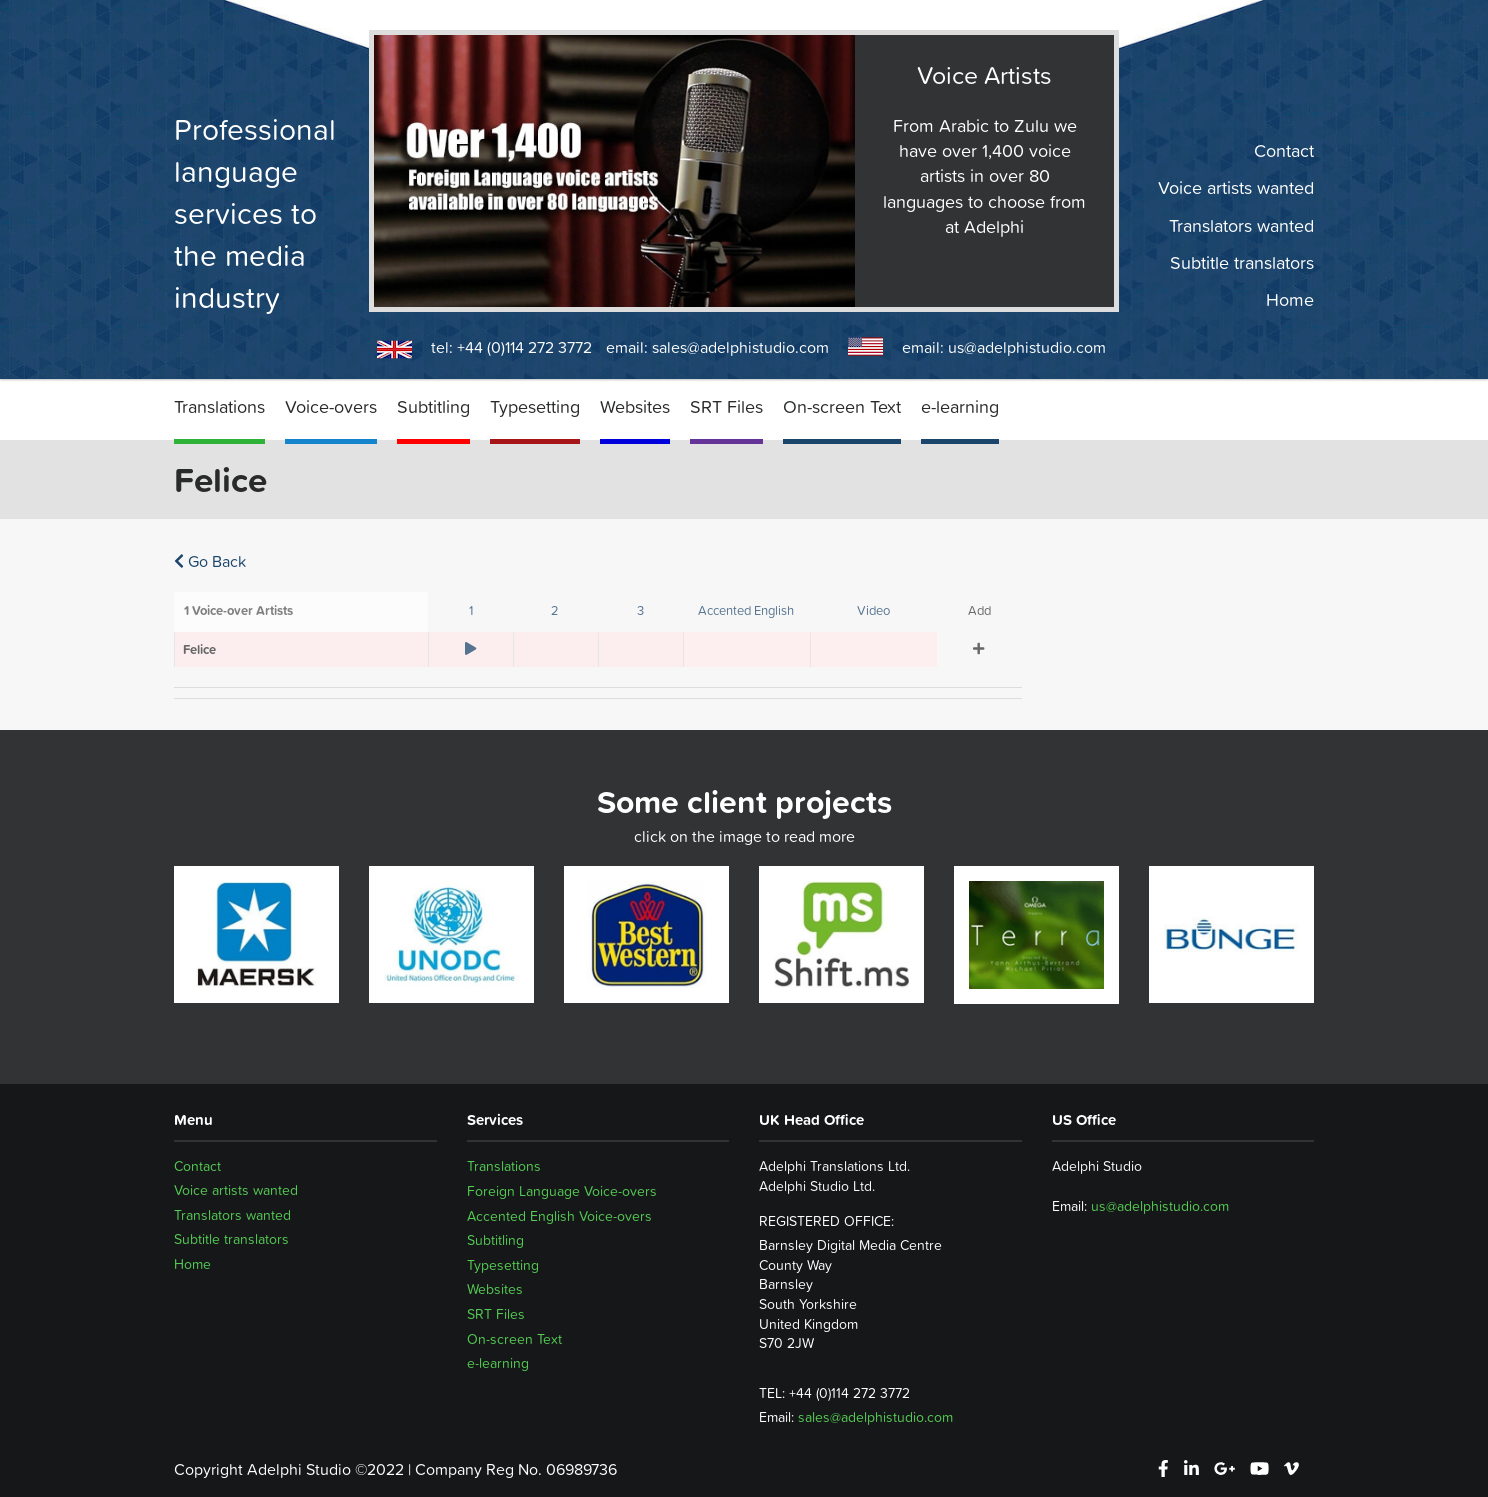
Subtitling (433, 406)
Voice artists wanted (1236, 188)
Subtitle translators (1242, 263)
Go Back (210, 561)
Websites (635, 406)
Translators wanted (1241, 225)
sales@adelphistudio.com (740, 347)
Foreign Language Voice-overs (562, 1191)
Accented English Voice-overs (559, 1216)
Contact (1284, 151)
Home (1290, 300)
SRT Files (726, 406)
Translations (219, 406)
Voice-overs (331, 406)
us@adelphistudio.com (1027, 347)
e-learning (960, 406)
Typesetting (535, 406)
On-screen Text (842, 406)
